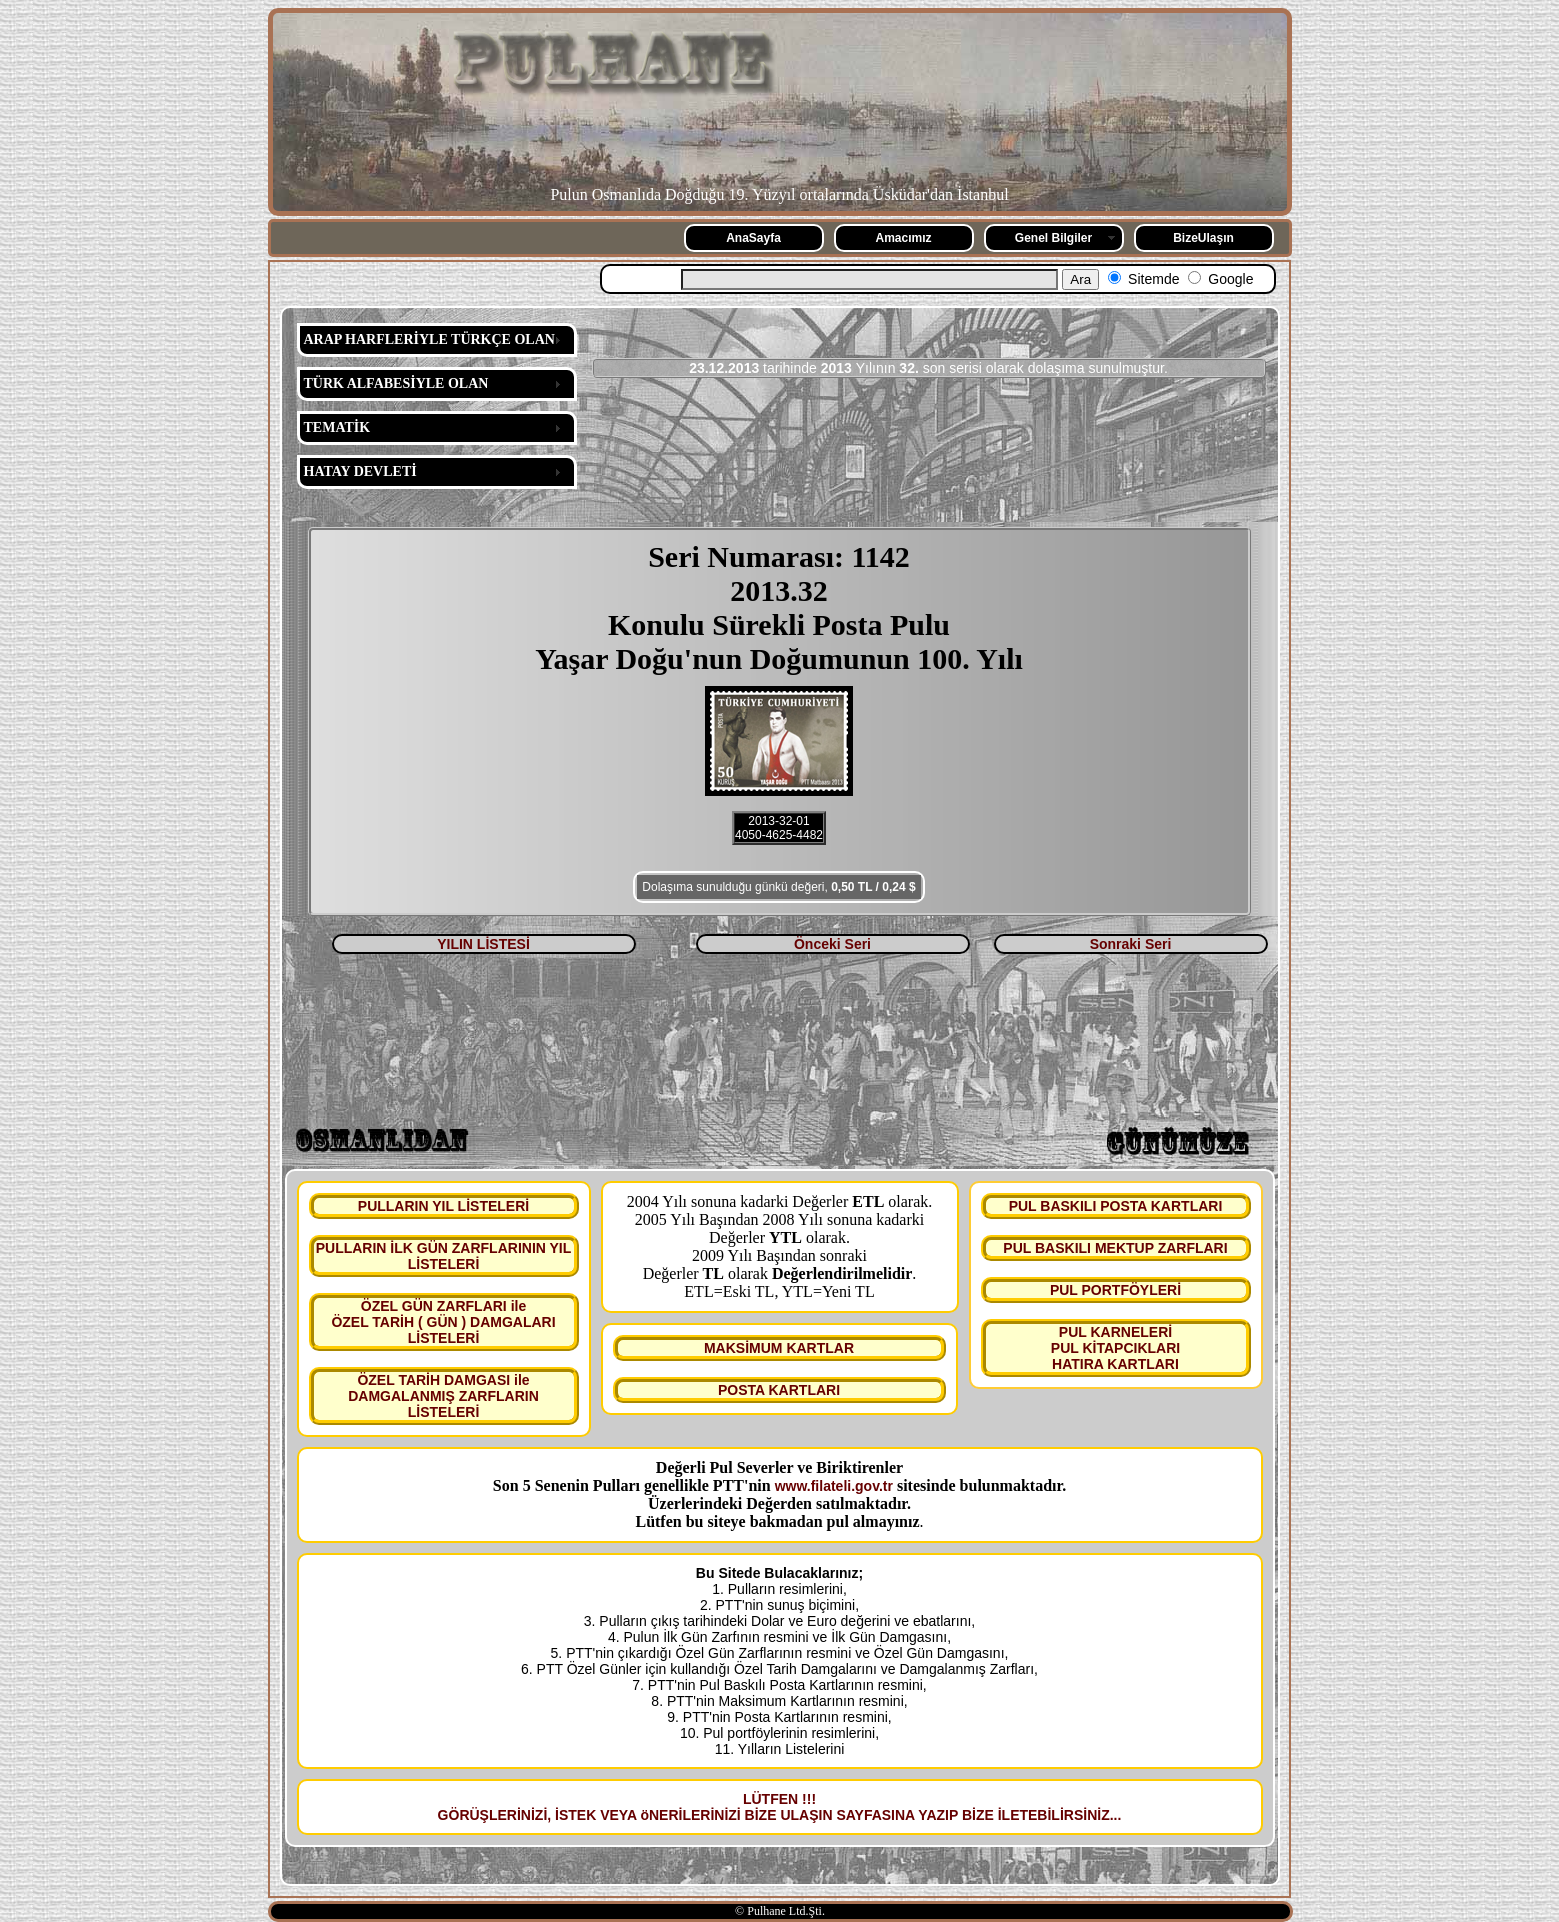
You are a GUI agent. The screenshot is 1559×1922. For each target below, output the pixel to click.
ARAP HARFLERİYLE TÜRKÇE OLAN (429, 339)
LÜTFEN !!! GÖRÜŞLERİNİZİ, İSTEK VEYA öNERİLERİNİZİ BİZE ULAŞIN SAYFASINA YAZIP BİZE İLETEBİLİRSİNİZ (774, 1807)
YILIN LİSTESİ (483, 944)
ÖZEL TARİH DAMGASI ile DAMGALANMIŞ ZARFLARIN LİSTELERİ (443, 1396)
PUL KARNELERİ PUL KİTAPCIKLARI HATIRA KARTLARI (1115, 1348)
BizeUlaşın (1203, 238)
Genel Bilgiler (1053, 238)
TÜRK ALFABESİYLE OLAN (396, 383)
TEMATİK (337, 427)
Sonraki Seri (1131, 944)
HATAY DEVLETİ (360, 471)
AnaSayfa (753, 238)
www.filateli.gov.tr (834, 1486)
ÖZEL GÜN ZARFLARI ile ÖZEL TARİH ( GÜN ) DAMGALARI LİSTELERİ (443, 1322)
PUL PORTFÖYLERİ (1115, 1290)
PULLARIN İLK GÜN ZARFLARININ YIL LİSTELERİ (444, 1256)
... (1116, 1815)
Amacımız (903, 238)
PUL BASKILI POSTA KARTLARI (1116, 1206)
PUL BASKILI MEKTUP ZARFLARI (1115, 1248)
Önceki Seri (832, 944)
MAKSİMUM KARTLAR (779, 1348)
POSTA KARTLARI (779, 1390)
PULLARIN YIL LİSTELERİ (443, 1206)
